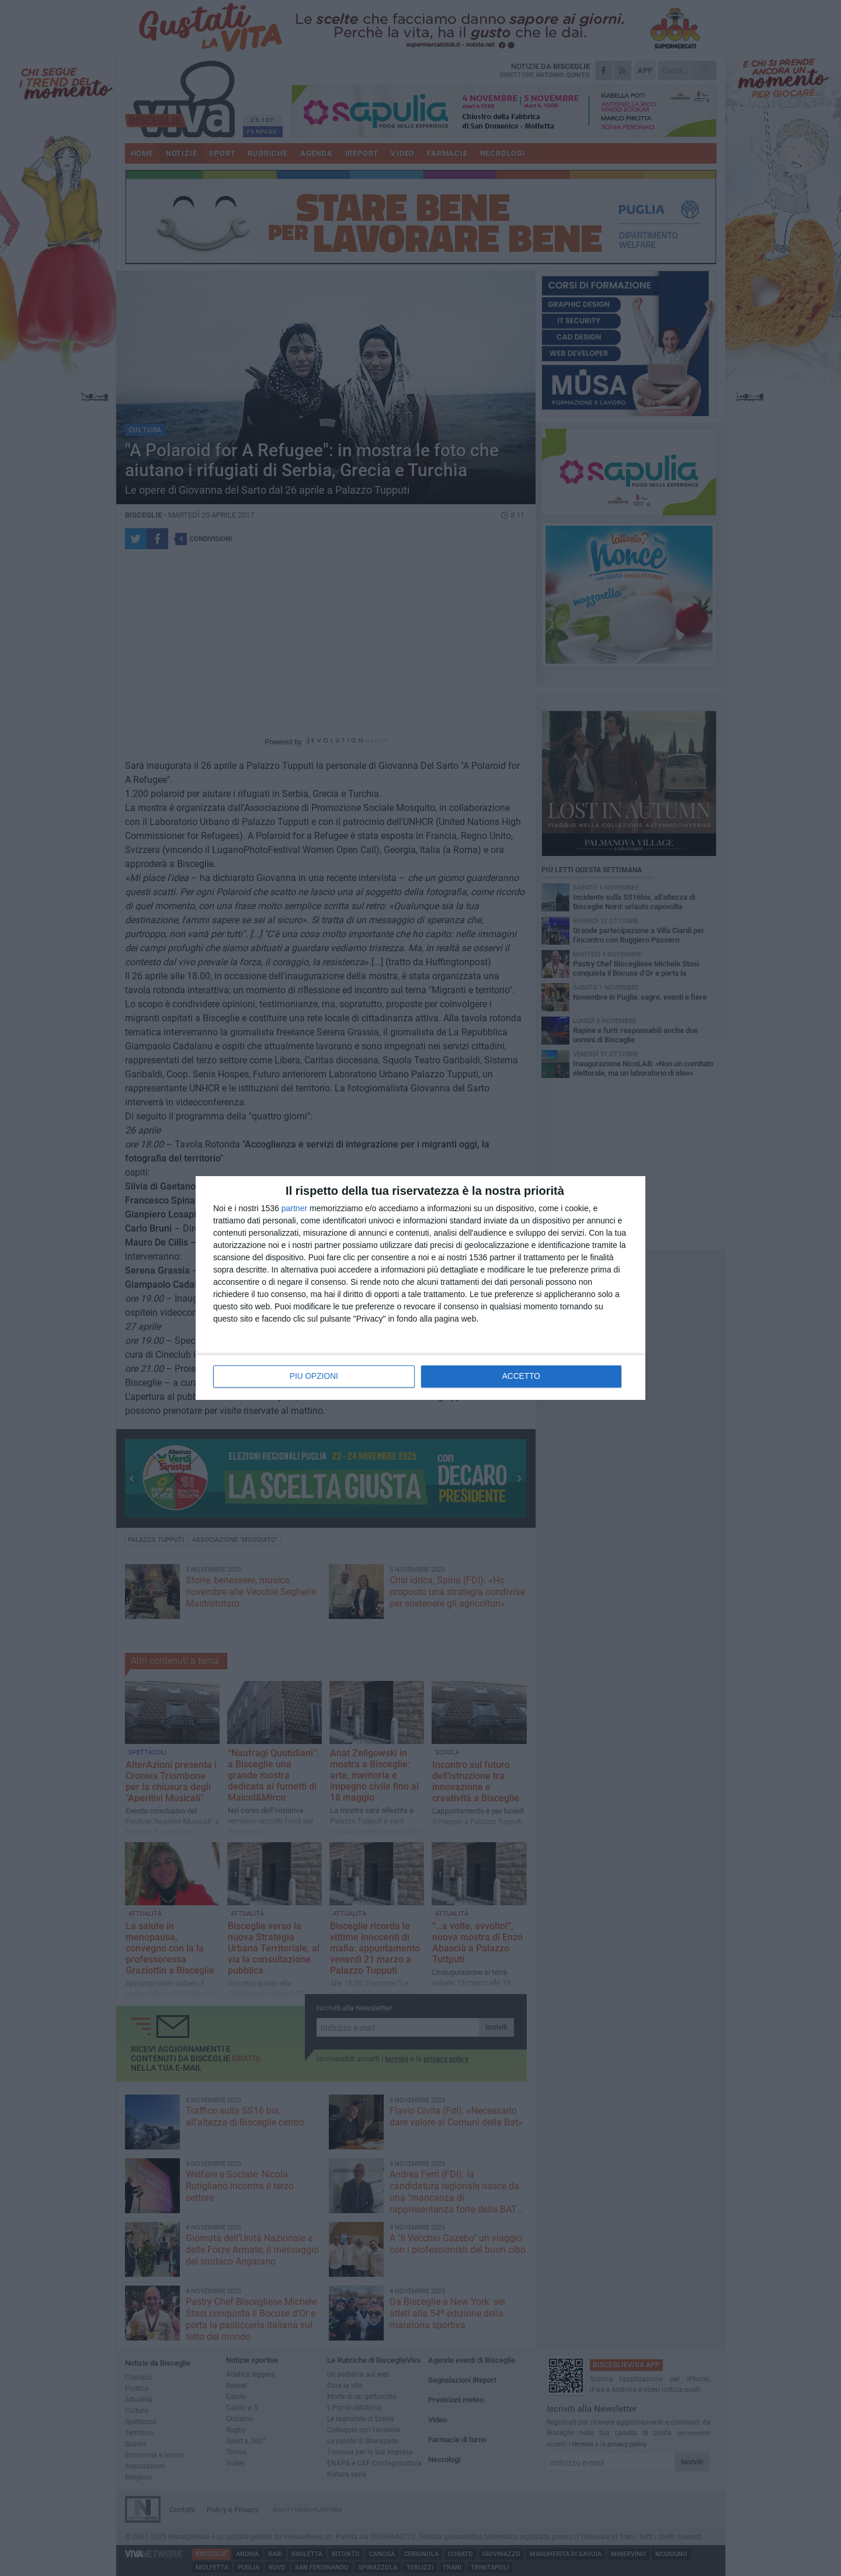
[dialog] (420, 1288)
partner (294, 1209)
